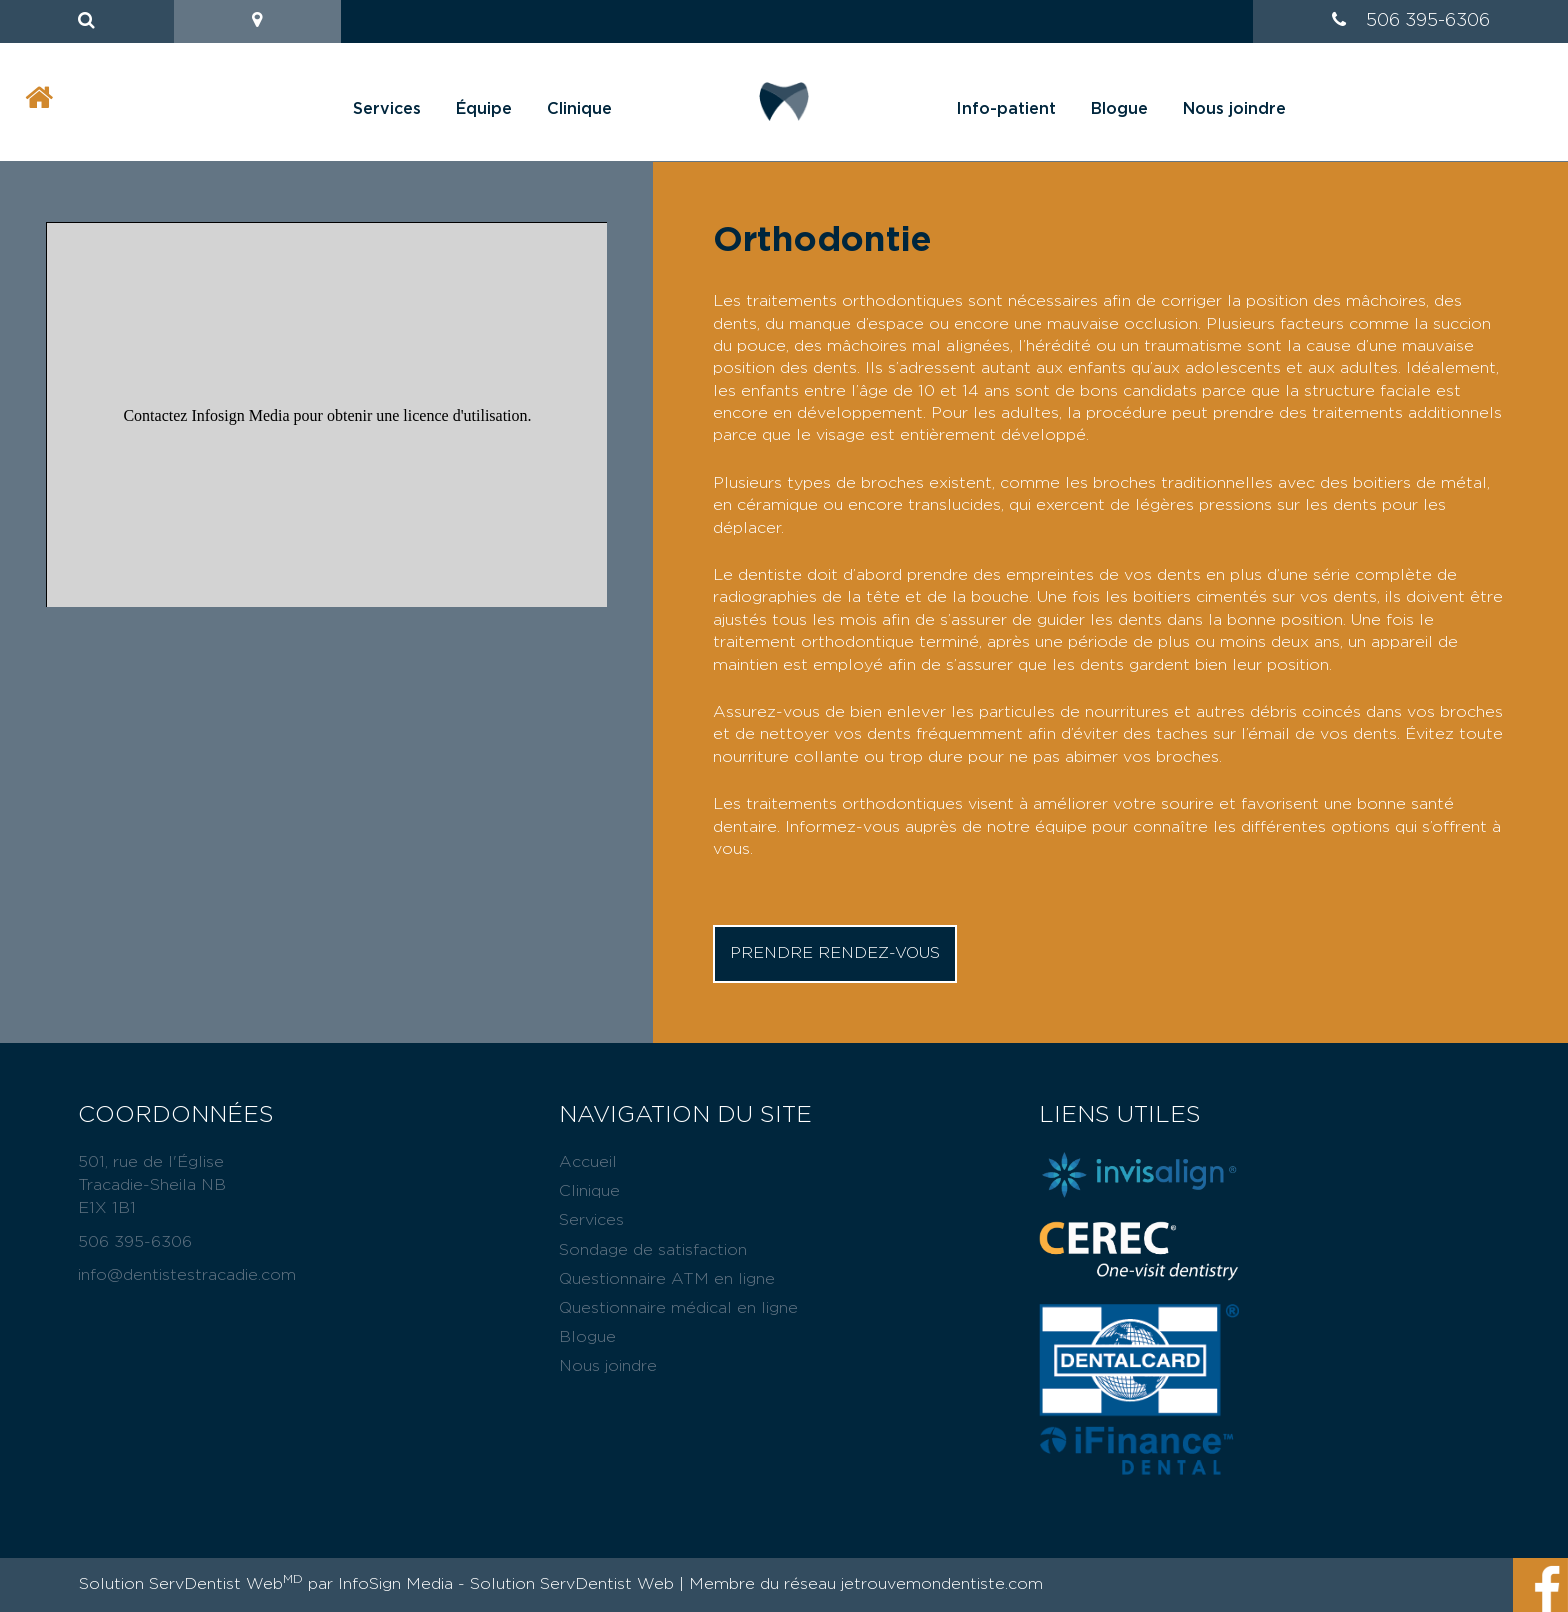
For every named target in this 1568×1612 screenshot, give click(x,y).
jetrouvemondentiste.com (942, 1584)
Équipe (484, 109)
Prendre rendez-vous (835, 953)
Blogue (1119, 109)
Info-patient (1006, 109)
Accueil (588, 1162)
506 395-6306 (1428, 21)
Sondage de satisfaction (653, 1250)
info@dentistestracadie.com (187, 1275)
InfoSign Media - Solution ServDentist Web (506, 1584)
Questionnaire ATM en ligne (667, 1279)
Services (387, 109)
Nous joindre (1234, 109)
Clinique (579, 109)
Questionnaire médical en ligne (678, 1308)
